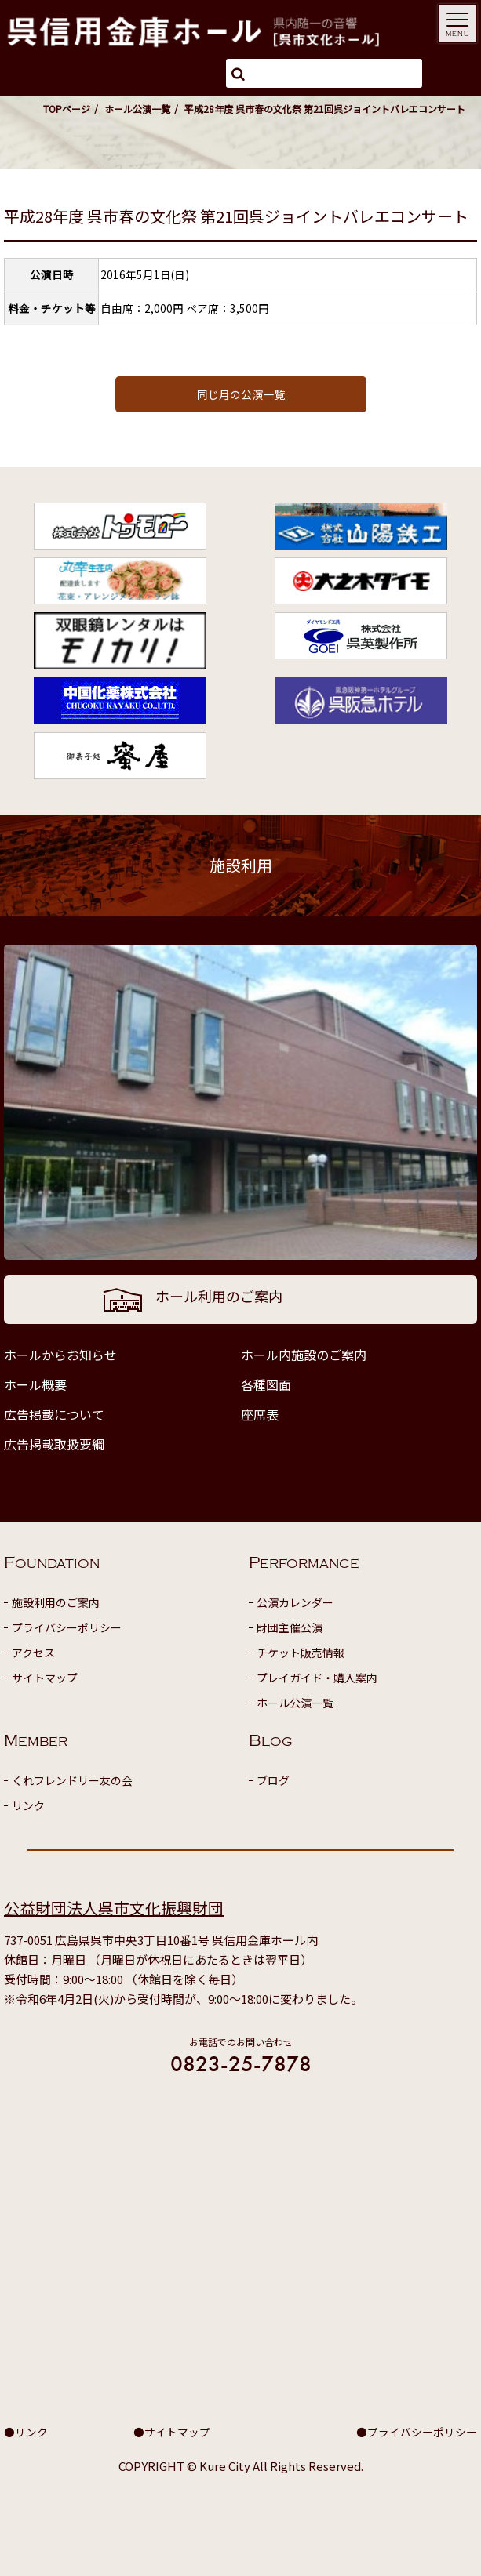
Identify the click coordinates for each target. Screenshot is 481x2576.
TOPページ (66, 108)
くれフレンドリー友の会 (72, 1780)
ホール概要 (35, 1384)
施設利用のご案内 (56, 1602)
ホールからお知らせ (60, 1354)
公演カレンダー (295, 1602)
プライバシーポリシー (67, 1627)
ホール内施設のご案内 (303, 1354)
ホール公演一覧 (137, 108)
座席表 (260, 1414)
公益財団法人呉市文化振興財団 (114, 1907)
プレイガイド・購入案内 (317, 1677)
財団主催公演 (289, 1627)
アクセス (33, 1652)
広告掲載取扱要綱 (54, 1444)
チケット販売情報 (300, 1652)
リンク (28, 1805)
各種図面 (266, 1384)
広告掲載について (54, 1414)
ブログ (273, 1780)
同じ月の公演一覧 (241, 394)
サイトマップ (45, 1677)
